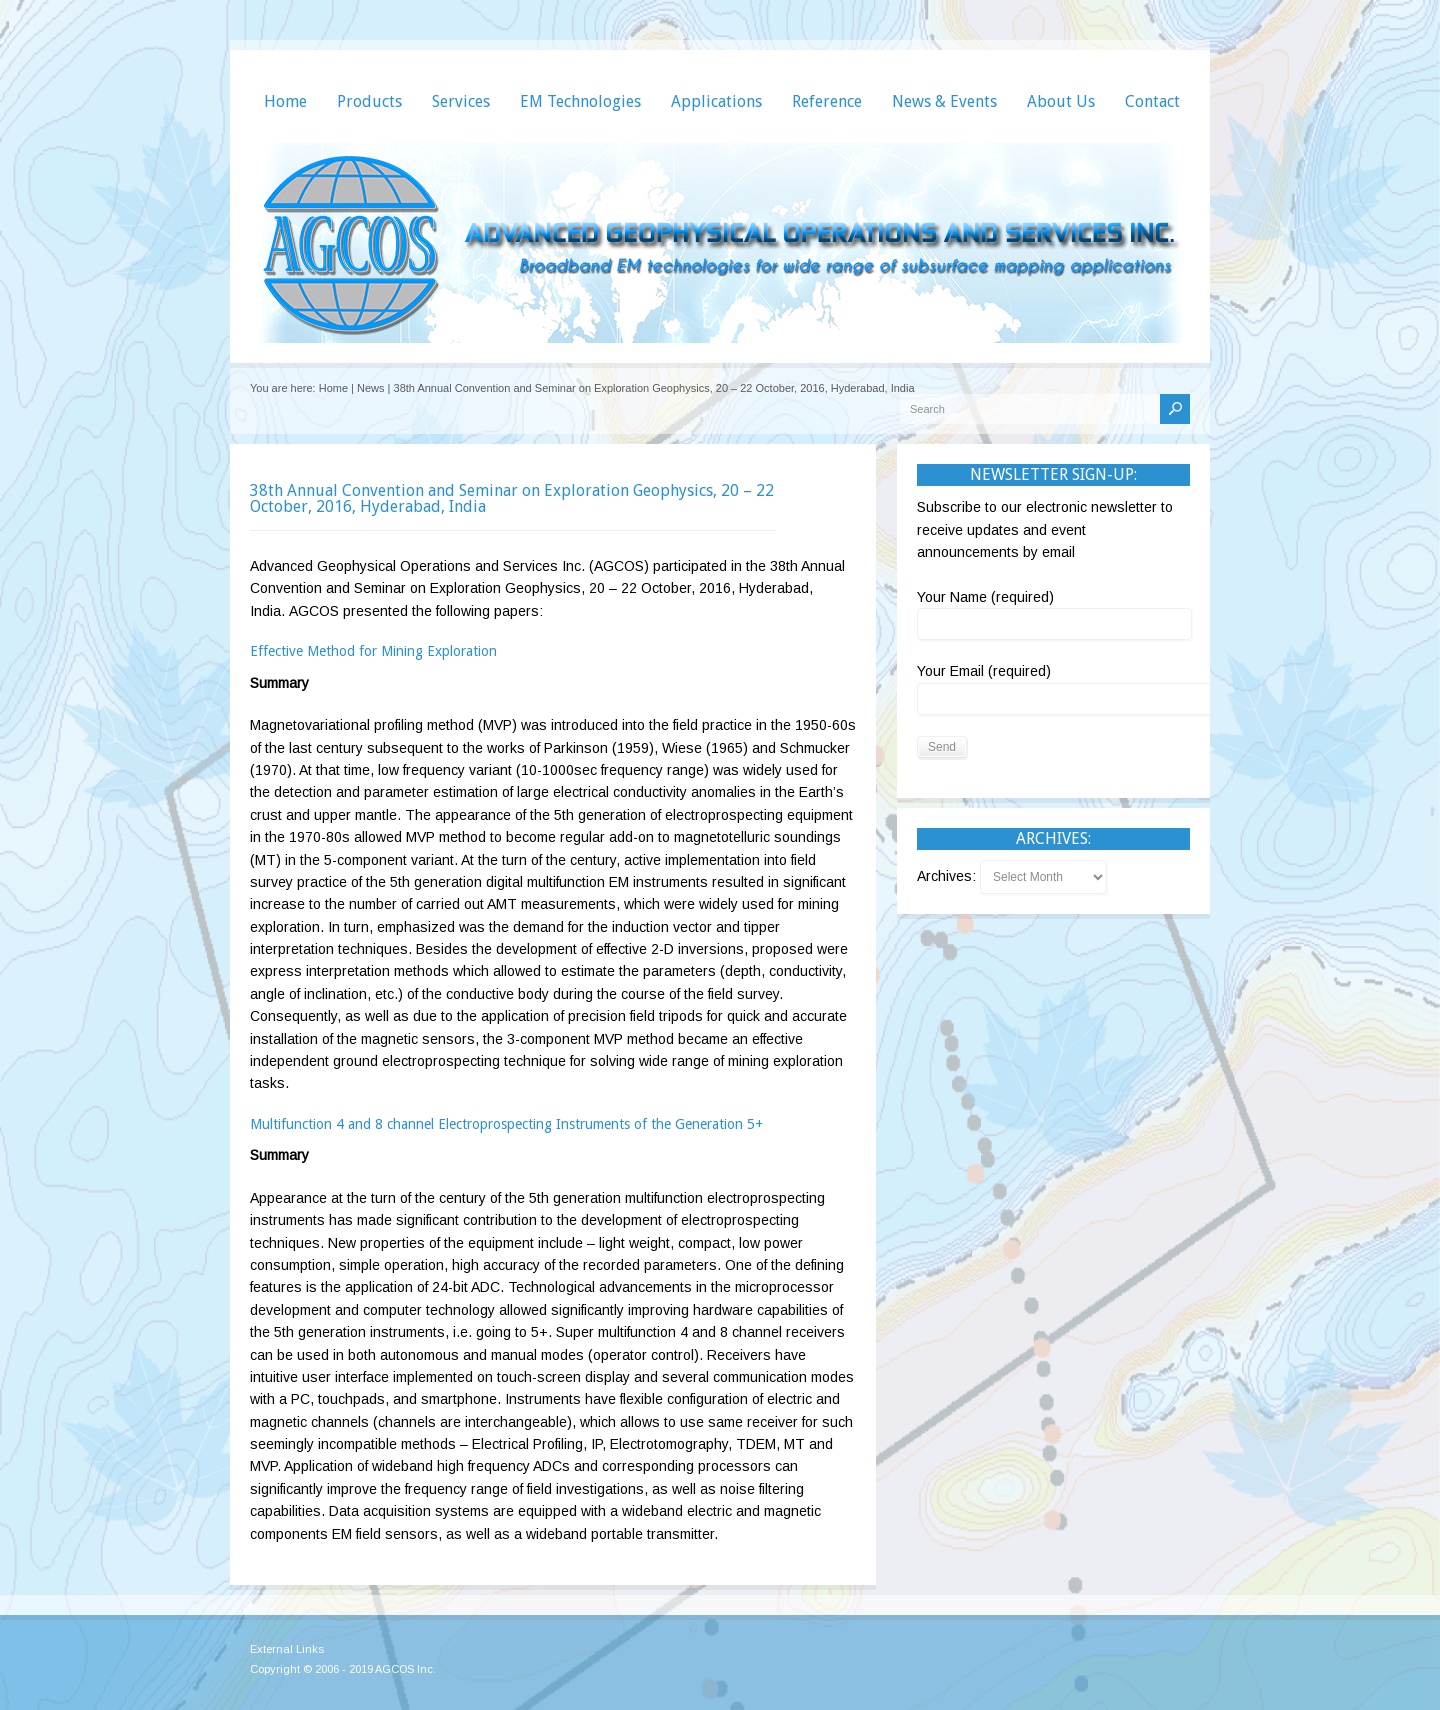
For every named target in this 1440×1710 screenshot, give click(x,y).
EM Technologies (580, 101)
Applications (716, 101)
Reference (827, 101)
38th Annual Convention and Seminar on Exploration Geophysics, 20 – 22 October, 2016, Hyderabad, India (512, 498)
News (371, 388)
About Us (1061, 101)
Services (461, 101)
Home (285, 101)
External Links (287, 1649)
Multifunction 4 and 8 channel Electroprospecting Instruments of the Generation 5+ (506, 1124)
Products (369, 101)
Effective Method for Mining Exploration (373, 651)
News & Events (944, 101)
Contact (1152, 101)
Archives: (948, 876)
